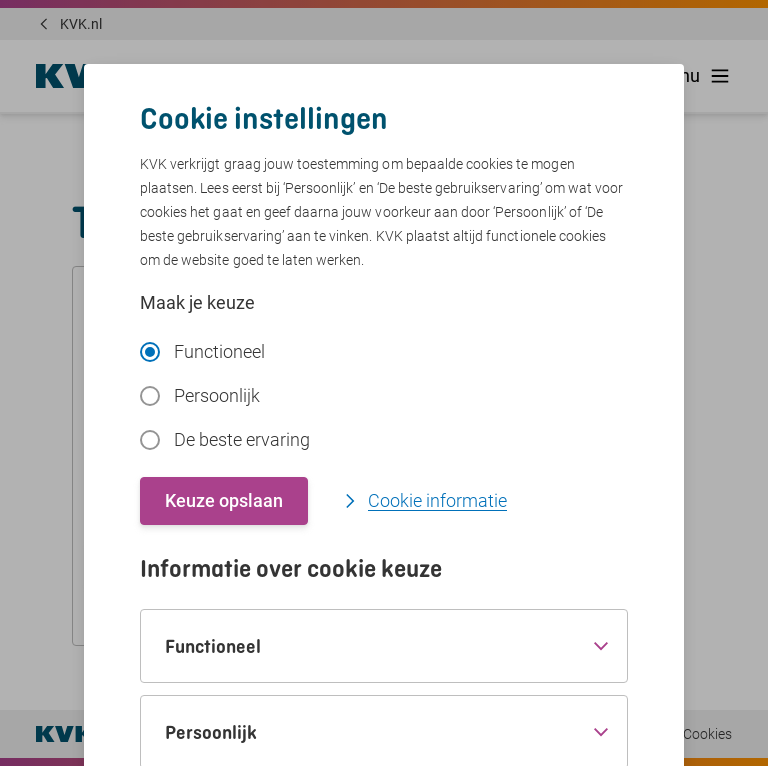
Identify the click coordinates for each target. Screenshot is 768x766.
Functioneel (202, 351)
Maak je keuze (197, 302)
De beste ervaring (225, 439)
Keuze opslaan (224, 500)
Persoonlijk (200, 395)
